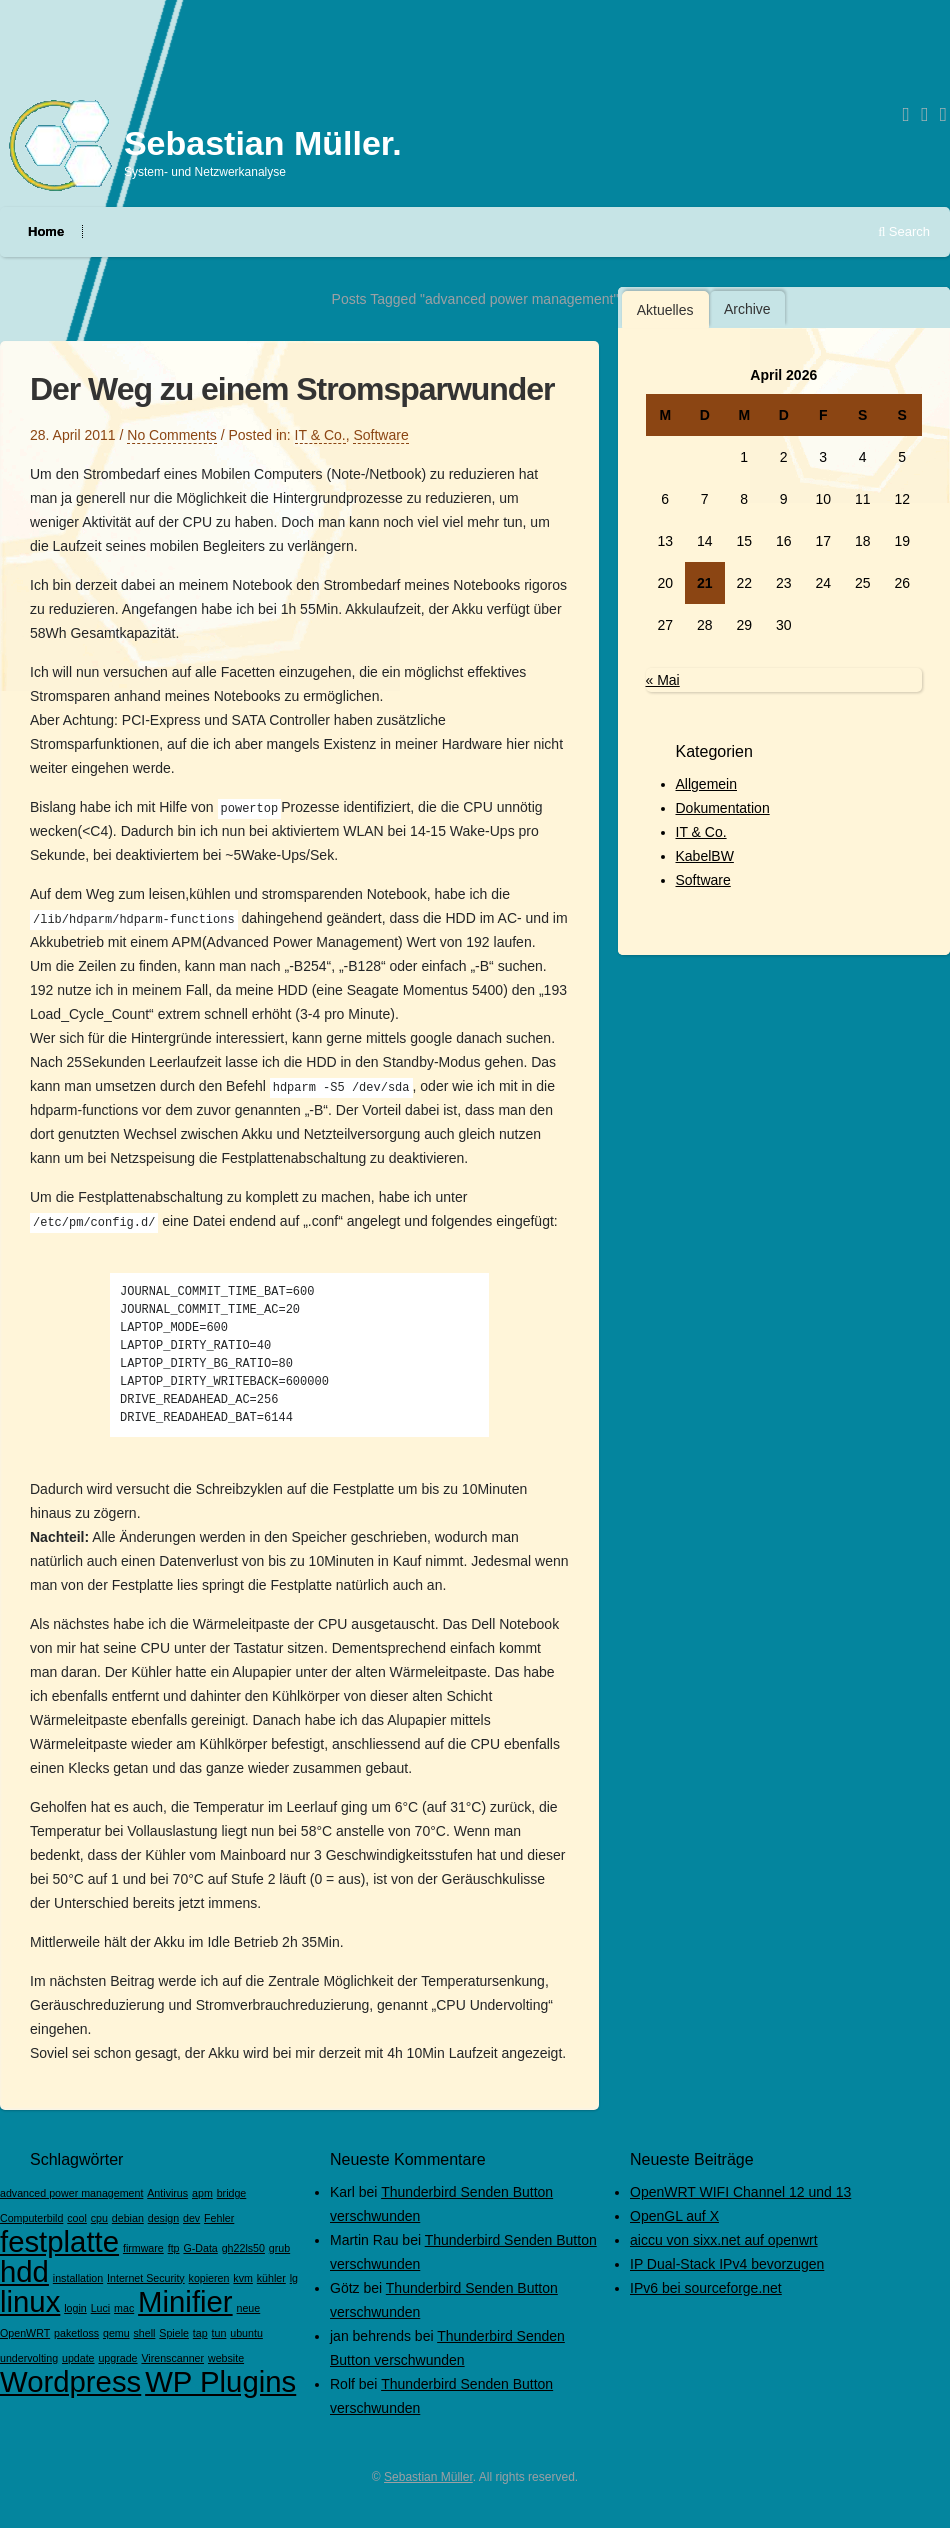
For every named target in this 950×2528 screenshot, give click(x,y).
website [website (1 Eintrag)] (226, 2358)
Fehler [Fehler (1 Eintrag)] (219, 2218)
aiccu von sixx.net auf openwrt (724, 2240)
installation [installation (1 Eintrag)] (78, 2278)
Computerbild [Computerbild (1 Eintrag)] (31, 2218)
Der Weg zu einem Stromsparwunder (292, 389)
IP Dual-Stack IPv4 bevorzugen (727, 2264)
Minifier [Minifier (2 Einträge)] (185, 2301)
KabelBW (705, 856)
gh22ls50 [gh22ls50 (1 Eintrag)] (243, 2248)
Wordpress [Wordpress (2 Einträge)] (70, 2381)
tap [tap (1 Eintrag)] (200, 2333)
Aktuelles (665, 310)
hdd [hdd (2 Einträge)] (24, 2271)
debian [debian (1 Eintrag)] (128, 2218)
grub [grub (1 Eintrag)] (279, 2248)
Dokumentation (723, 808)
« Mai (663, 680)
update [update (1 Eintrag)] (78, 2358)
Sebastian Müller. (263, 143)
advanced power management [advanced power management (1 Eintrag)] (71, 2193)
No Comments (171, 435)
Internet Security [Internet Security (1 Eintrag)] (146, 2278)
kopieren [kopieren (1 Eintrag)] (209, 2278)
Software (380, 435)
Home (46, 231)
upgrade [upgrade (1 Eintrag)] (117, 2358)
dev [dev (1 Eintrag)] (191, 2218)
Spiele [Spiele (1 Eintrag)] (174, 2333)
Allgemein (706, 784)
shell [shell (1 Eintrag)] (145, 2333)
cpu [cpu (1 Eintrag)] (99, 2218)
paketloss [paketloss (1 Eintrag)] (76, 2333)
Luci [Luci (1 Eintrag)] (101, 2308)
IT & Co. (320, 435)
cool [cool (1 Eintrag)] (77, 2218)
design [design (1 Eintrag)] (163, 2218)
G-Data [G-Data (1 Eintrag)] (200, 2248)
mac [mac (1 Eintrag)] (124, 2308)
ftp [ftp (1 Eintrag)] (174, 2248)
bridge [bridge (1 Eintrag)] (232, 2193)
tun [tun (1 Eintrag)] (219, 2333)
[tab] (665, 309)
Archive (747, 309)
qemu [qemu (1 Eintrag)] (116, 2333)
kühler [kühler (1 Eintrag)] (271, 2278)
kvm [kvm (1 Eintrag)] (243, 2278)
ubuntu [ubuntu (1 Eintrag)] (246, 2333)
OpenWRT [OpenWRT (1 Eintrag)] (25, 2333)
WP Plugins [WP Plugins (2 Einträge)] (220, 2381)
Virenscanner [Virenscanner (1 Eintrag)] (172, 2358)
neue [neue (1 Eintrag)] (249, 2308)
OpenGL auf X (674, 2216)
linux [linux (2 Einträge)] (30, 2301)
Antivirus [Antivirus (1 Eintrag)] (167, 2193)
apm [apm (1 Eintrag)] (202, 2193)
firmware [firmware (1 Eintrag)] (143, 2248)
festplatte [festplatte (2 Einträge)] (59, 2241)
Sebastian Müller (428, 2477)
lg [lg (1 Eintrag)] (294, 2278)
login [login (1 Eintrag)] (75, 2308)
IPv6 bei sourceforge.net (706, 2288)
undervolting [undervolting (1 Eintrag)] (29, 2358)
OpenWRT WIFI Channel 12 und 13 (740, 2192)
